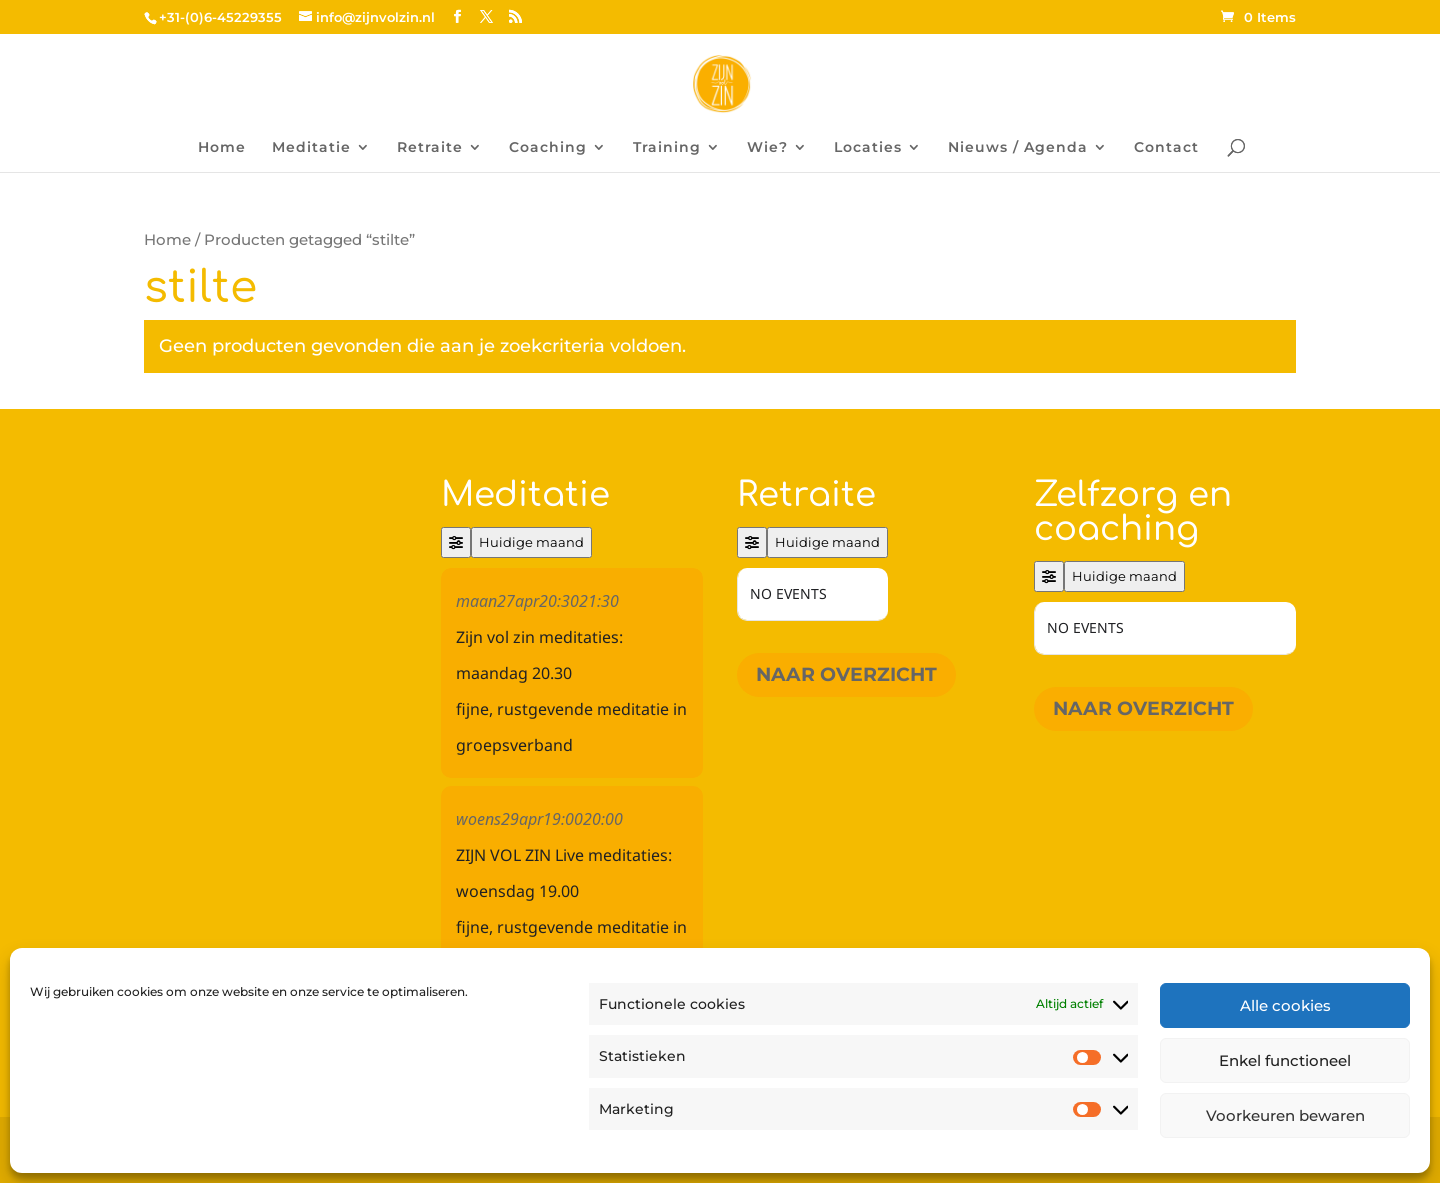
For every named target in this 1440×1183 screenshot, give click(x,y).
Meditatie (311, 148)
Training (667, 148)
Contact (1166, 148)
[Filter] (456, 542)
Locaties (868, 148)
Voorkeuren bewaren (1285, 1115)
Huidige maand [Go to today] (531, 542)
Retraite (430, 148)
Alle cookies (1285, 1005)
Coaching (548, 148)
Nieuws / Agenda (1018, 148)
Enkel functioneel (1285, 1060)
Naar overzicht (846, 674)
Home (222, 148)
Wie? (767, 148)
